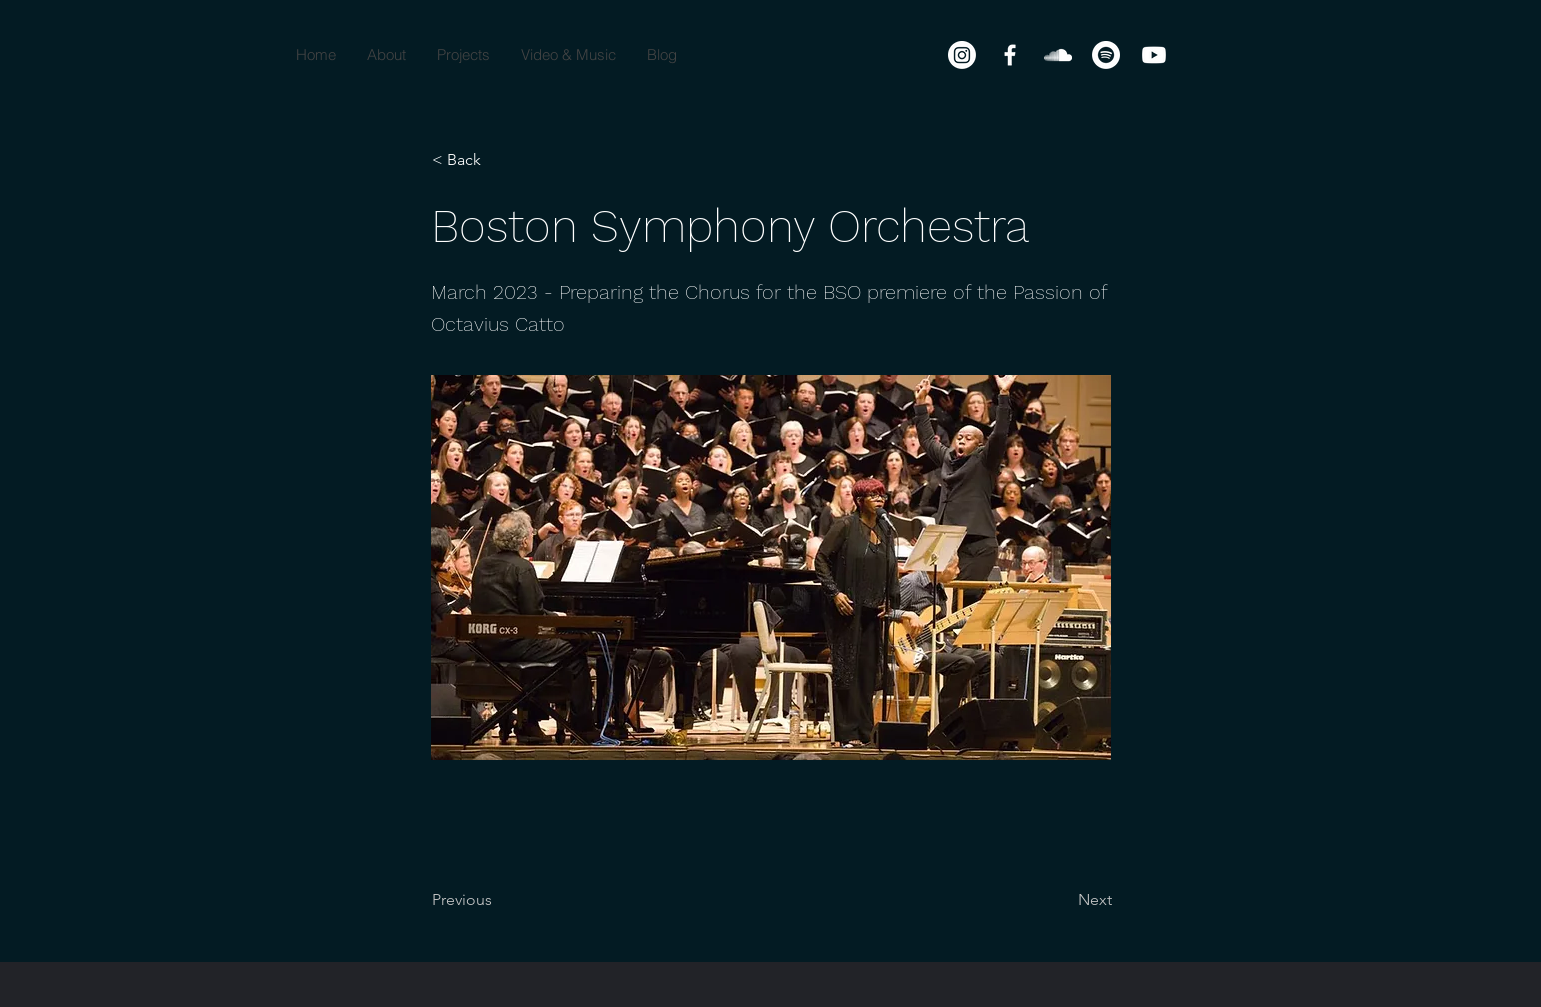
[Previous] (498, 900)
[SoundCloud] (1058, 55)
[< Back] (498, 160)
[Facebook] (1010, 55)
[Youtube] (1154, 55)
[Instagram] (962, 55)
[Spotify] (1106, 55)
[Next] (1062, 900)
